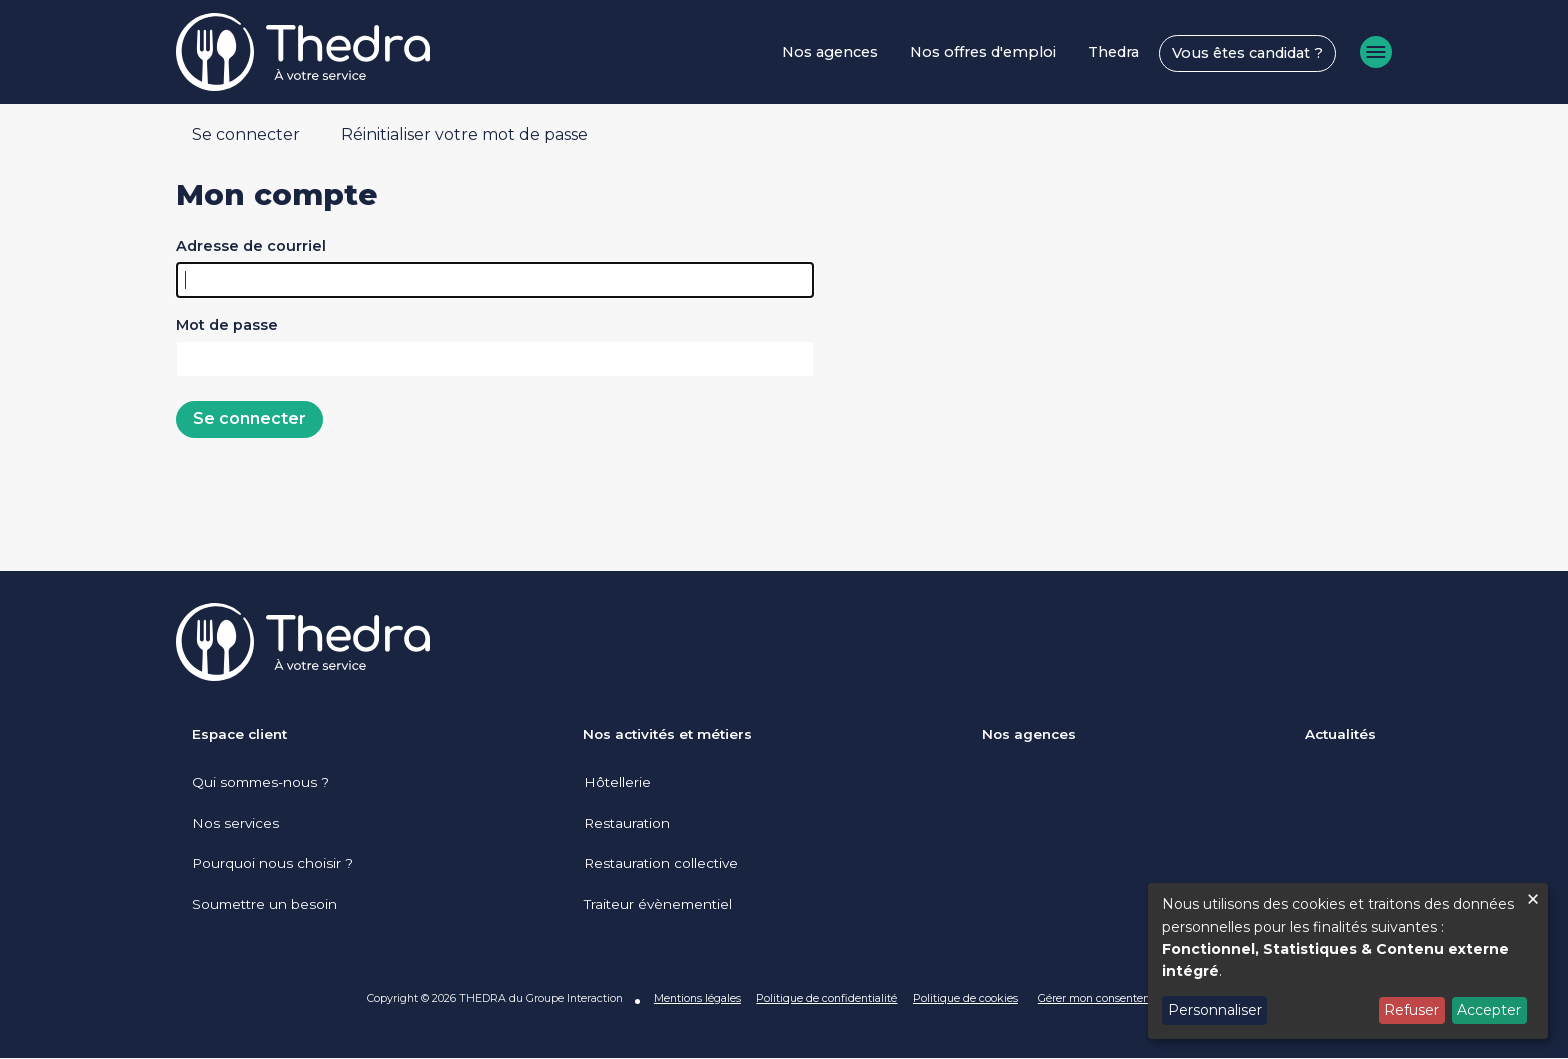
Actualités (1340, 734)
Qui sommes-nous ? (260, 782)
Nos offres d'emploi (983, 52)
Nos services (235, 823)
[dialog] (1348, 961)
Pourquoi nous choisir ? (272, 863)
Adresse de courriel (251, 246)
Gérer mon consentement (1104, 998)
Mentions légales (696, 998)
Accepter (1489, 1010)
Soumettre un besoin (264, 904)
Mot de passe (227, 325)
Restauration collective (660, 863)
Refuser (1411, 1010)
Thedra (1113, 52)
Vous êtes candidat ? (1247, 53)
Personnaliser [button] (1215, 1010)
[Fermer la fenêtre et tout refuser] (1533, 895)
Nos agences (830, 52)
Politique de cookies (965, 998)
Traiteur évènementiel (657, 904)
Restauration (626, 823)
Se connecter (246, 134)
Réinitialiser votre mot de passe (464, 134)
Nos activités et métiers (667, 734)
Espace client (239, 734)
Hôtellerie (616, 782)
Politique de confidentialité (826, 998)
